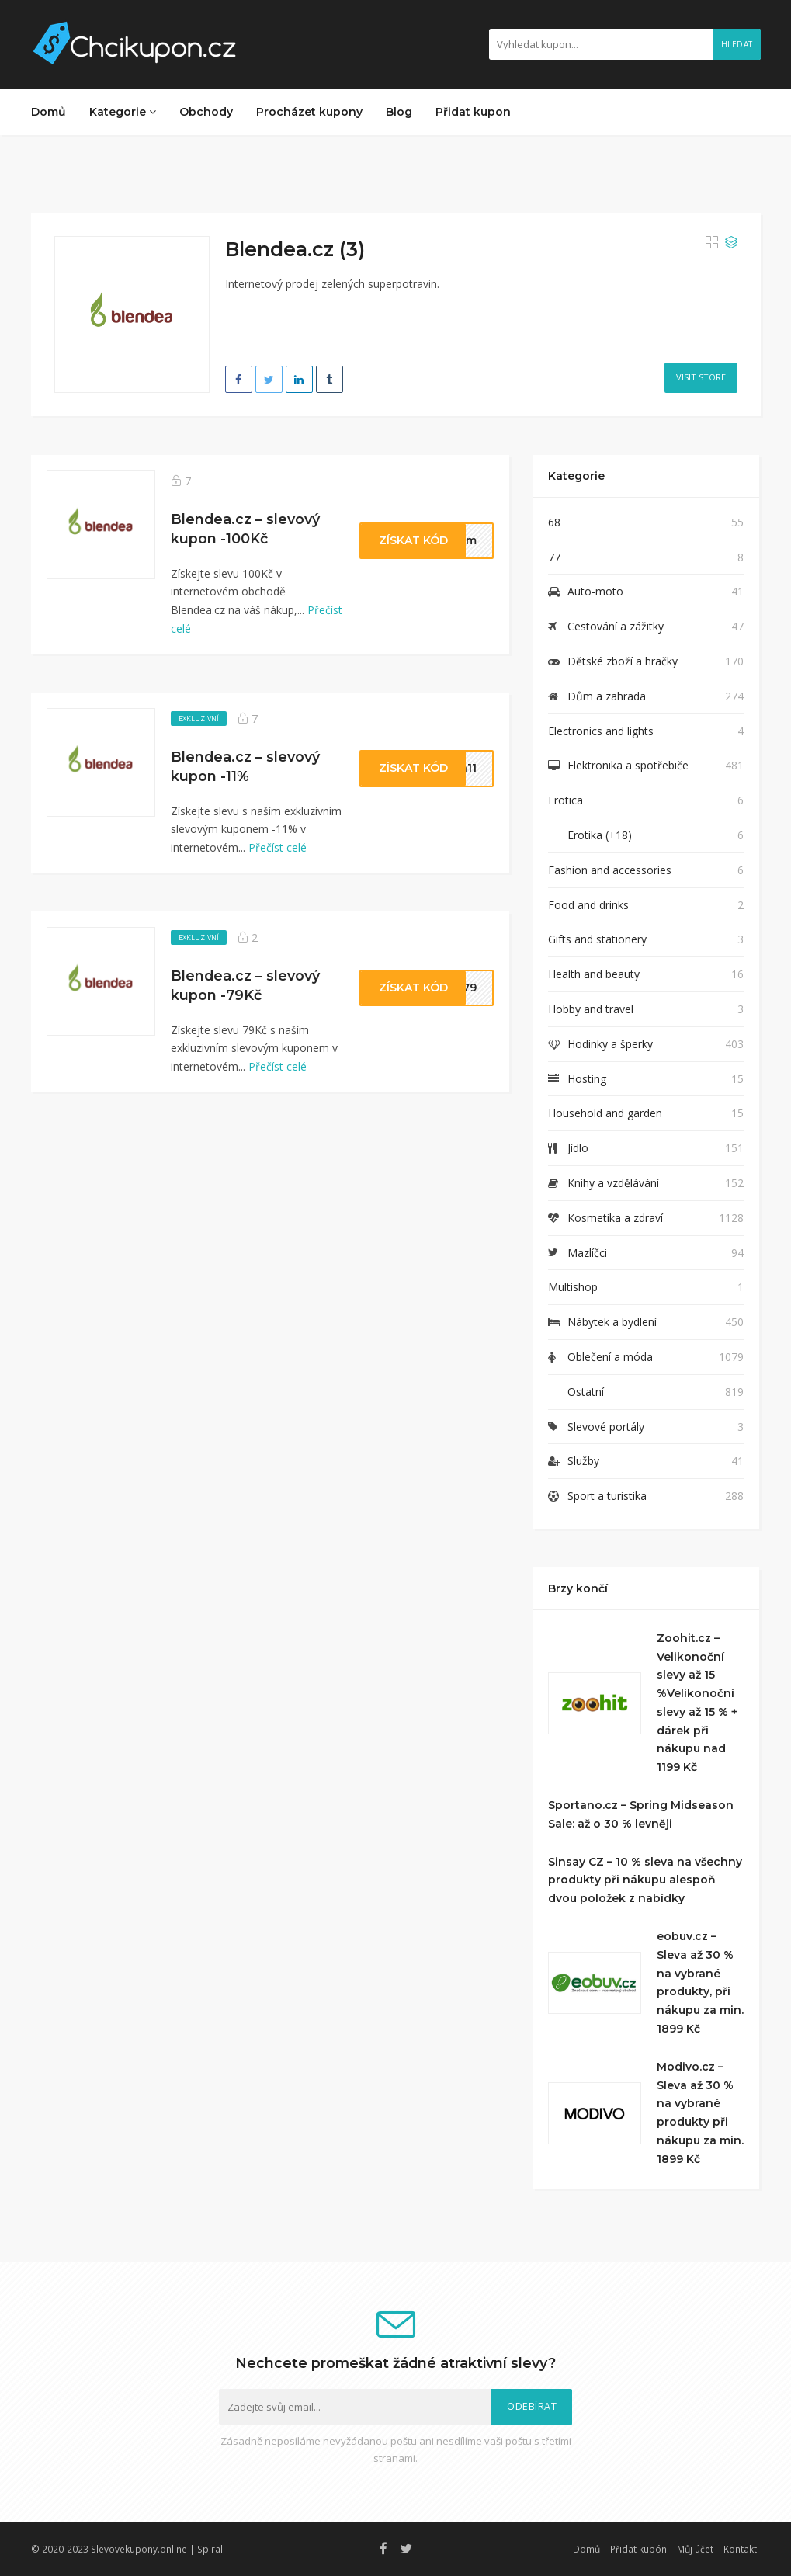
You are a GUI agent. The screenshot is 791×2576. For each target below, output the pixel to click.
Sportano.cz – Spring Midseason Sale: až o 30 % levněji (641, 1814)
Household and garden (605, 1113)
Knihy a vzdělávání (613, 1182)
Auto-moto (595, 591)
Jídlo (577, 1147)
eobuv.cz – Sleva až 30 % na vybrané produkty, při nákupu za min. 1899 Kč (700, 1982)
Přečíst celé (277, 847)
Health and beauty (594, 974)
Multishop (573, 1286)
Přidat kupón (638, 2549)
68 (554, 522)
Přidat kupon (473, 112)
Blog (399, 112)
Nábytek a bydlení (612, 1321)
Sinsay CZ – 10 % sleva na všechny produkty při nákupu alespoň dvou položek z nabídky (645, 1880)
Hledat (737, 44)
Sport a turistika (607, 1495)
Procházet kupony (309, 112)
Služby (583, 1460)
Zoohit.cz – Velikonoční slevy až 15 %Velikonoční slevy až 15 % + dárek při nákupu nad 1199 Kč (697, 1703)
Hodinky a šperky (610, 1043)
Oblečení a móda (610, 1356)
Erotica (565, 800)
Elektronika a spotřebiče (628, 765)
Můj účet (695, 2549)
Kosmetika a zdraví (615, 1217)
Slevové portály (605, 1426)
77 (554, 557)
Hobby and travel (590, 1009)
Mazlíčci (587, 1252)
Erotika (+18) (599, 835)
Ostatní (585, 1391)
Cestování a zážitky (615, 626)
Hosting (586, 1078)
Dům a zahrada (606, 696)
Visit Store (701, 377)
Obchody (206, 112)
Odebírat (532, 2406)
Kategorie (122, 112)
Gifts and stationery (597, 939)
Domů (48, 112)
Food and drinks (588, 904)
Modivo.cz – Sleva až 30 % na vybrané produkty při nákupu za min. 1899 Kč (700, 2113)
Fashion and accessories (609, 870)
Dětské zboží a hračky (622, 661)
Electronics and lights (601, 731)
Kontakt (740, 2549)
